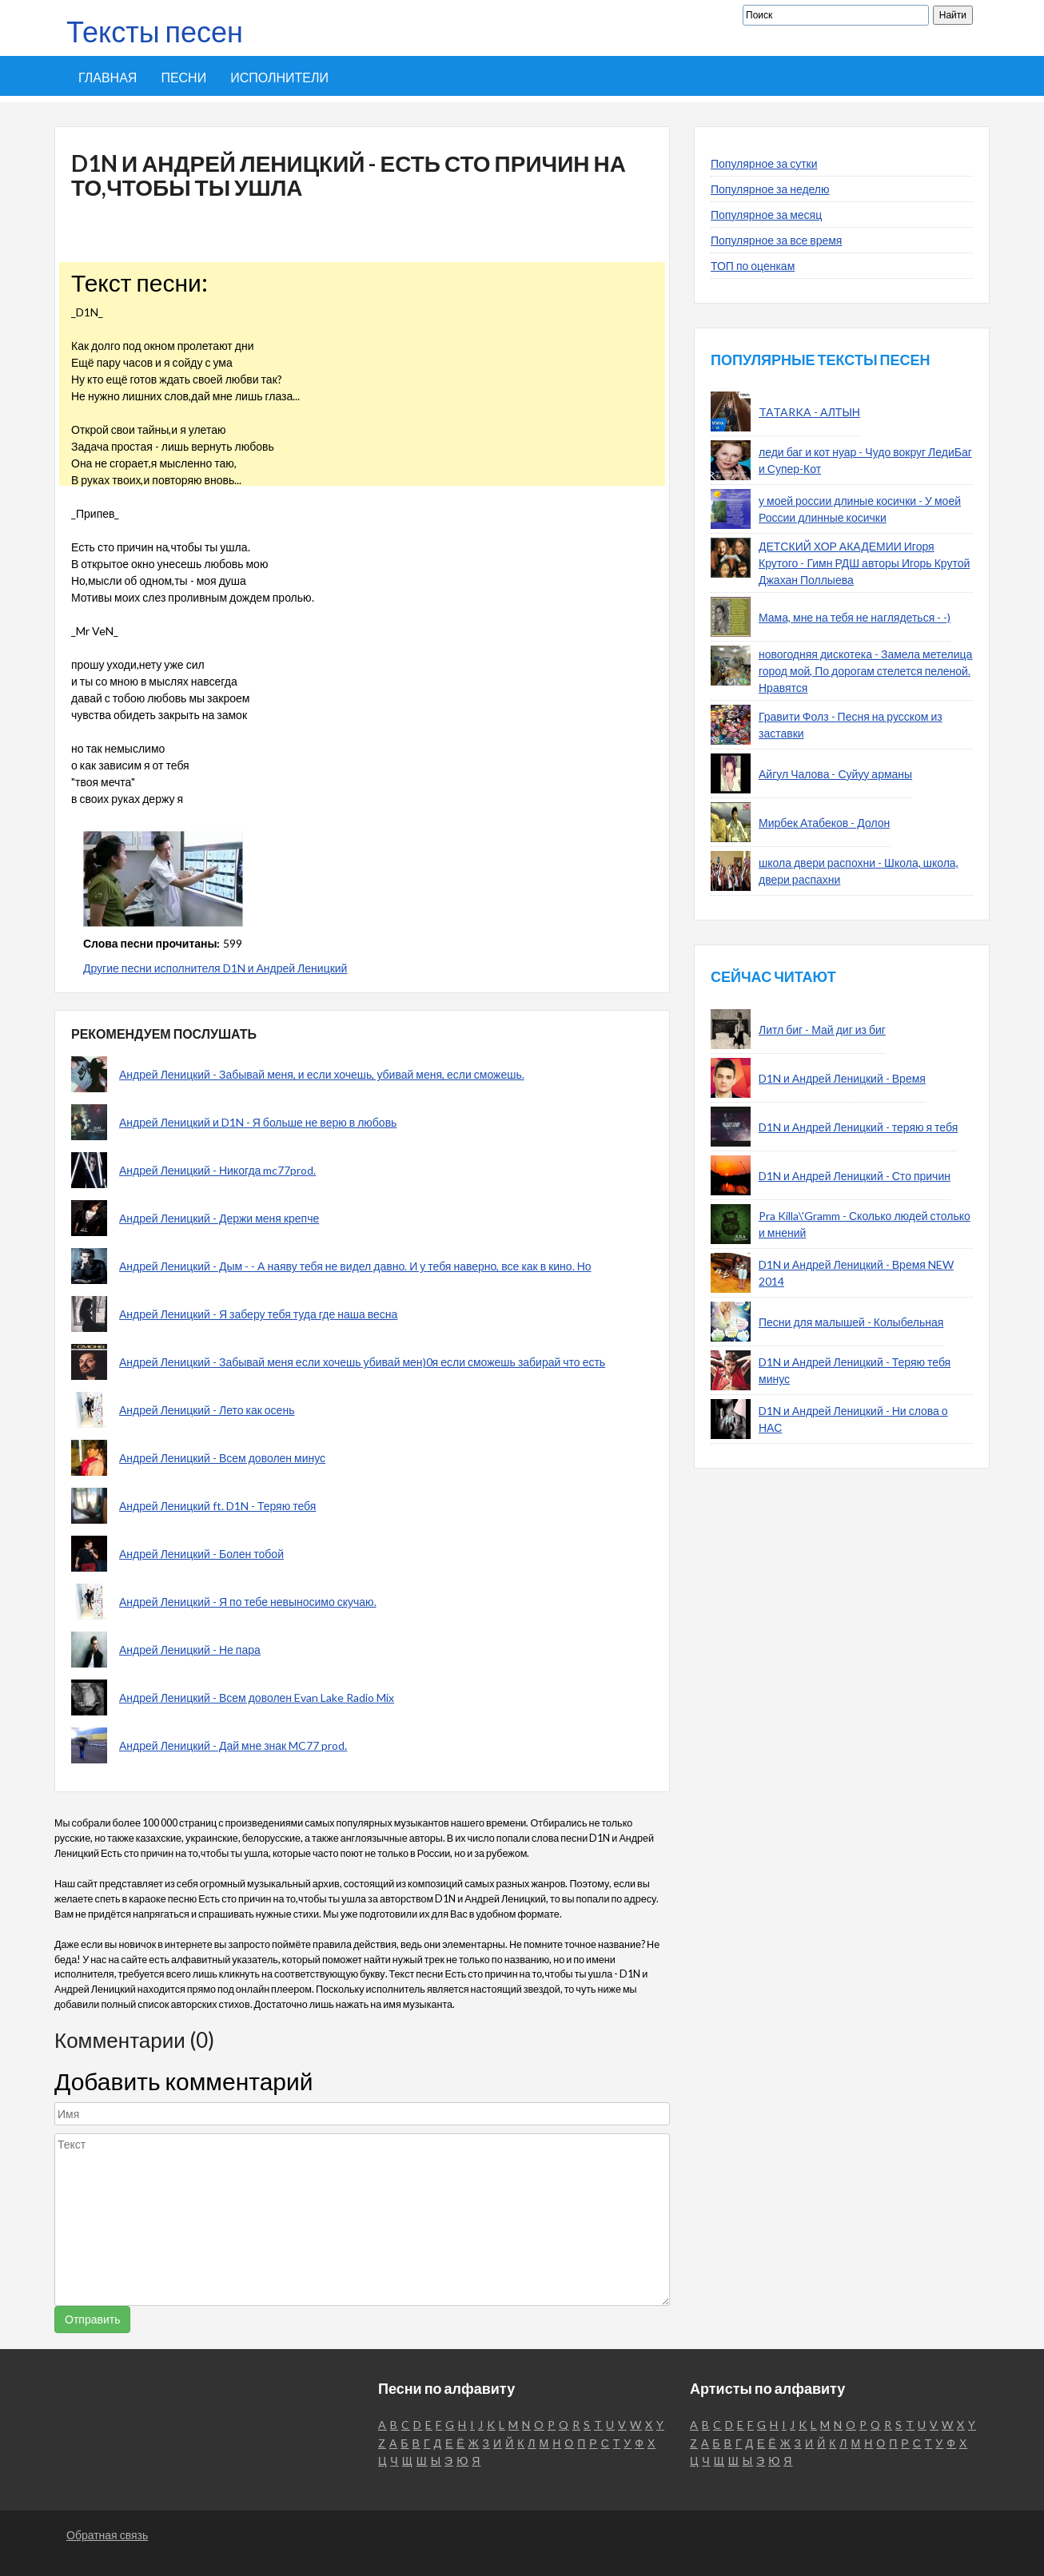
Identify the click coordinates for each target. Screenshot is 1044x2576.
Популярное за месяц (766, 214)
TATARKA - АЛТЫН (809, 412)
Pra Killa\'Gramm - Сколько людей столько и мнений (864, 1224)
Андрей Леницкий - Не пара (190, 1649)
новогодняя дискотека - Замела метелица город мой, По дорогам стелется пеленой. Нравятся (865, 670)
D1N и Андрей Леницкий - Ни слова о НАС (853, 1419)
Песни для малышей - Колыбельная (851, 1322)
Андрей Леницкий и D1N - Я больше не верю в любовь (257, 1122)
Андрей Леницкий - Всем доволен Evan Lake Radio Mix (256, 1697)
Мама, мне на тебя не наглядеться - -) (854, 617)
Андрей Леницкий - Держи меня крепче (219, 1218)
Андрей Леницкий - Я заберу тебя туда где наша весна (258, 1314)
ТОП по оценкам (753, 265)
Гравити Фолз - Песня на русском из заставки (850, 725)
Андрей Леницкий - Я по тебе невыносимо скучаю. (248, 1601)
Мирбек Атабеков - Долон (824, 822)
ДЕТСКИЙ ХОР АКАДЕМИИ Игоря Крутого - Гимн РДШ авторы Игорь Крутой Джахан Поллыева (864, 562)
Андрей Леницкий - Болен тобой (201, 1553)
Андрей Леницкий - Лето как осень (206, 1410)
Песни (183, 77)
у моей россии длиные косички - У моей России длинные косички (860, 509)
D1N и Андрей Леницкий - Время (842, 1078)
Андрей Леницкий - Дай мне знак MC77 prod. (233, 1745)
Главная (107, 77)
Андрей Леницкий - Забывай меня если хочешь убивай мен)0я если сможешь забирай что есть (362, 1362)
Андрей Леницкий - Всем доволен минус (222, 1458)
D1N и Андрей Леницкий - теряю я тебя (858, 1127)
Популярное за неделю (770, 189)
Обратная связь (107, 2535)
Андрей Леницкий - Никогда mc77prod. (217, 1170)
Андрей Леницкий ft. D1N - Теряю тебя (217, 1506)
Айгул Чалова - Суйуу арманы (835, 774)
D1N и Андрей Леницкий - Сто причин (854, 1176)
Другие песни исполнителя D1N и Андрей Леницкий (215, 968)
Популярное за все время (776, 240)
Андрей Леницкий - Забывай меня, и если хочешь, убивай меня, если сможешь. (321, 1074)
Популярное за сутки (764, 163)
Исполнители (279, 77)
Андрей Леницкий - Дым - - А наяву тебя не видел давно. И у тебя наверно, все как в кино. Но (355, 1266)
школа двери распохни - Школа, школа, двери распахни (858, 871)
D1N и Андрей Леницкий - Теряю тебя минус (854, 1370)
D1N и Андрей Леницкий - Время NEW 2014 (856, 1273)
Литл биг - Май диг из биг (822, 1029)
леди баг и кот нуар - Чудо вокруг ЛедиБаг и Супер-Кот (865, 460)
